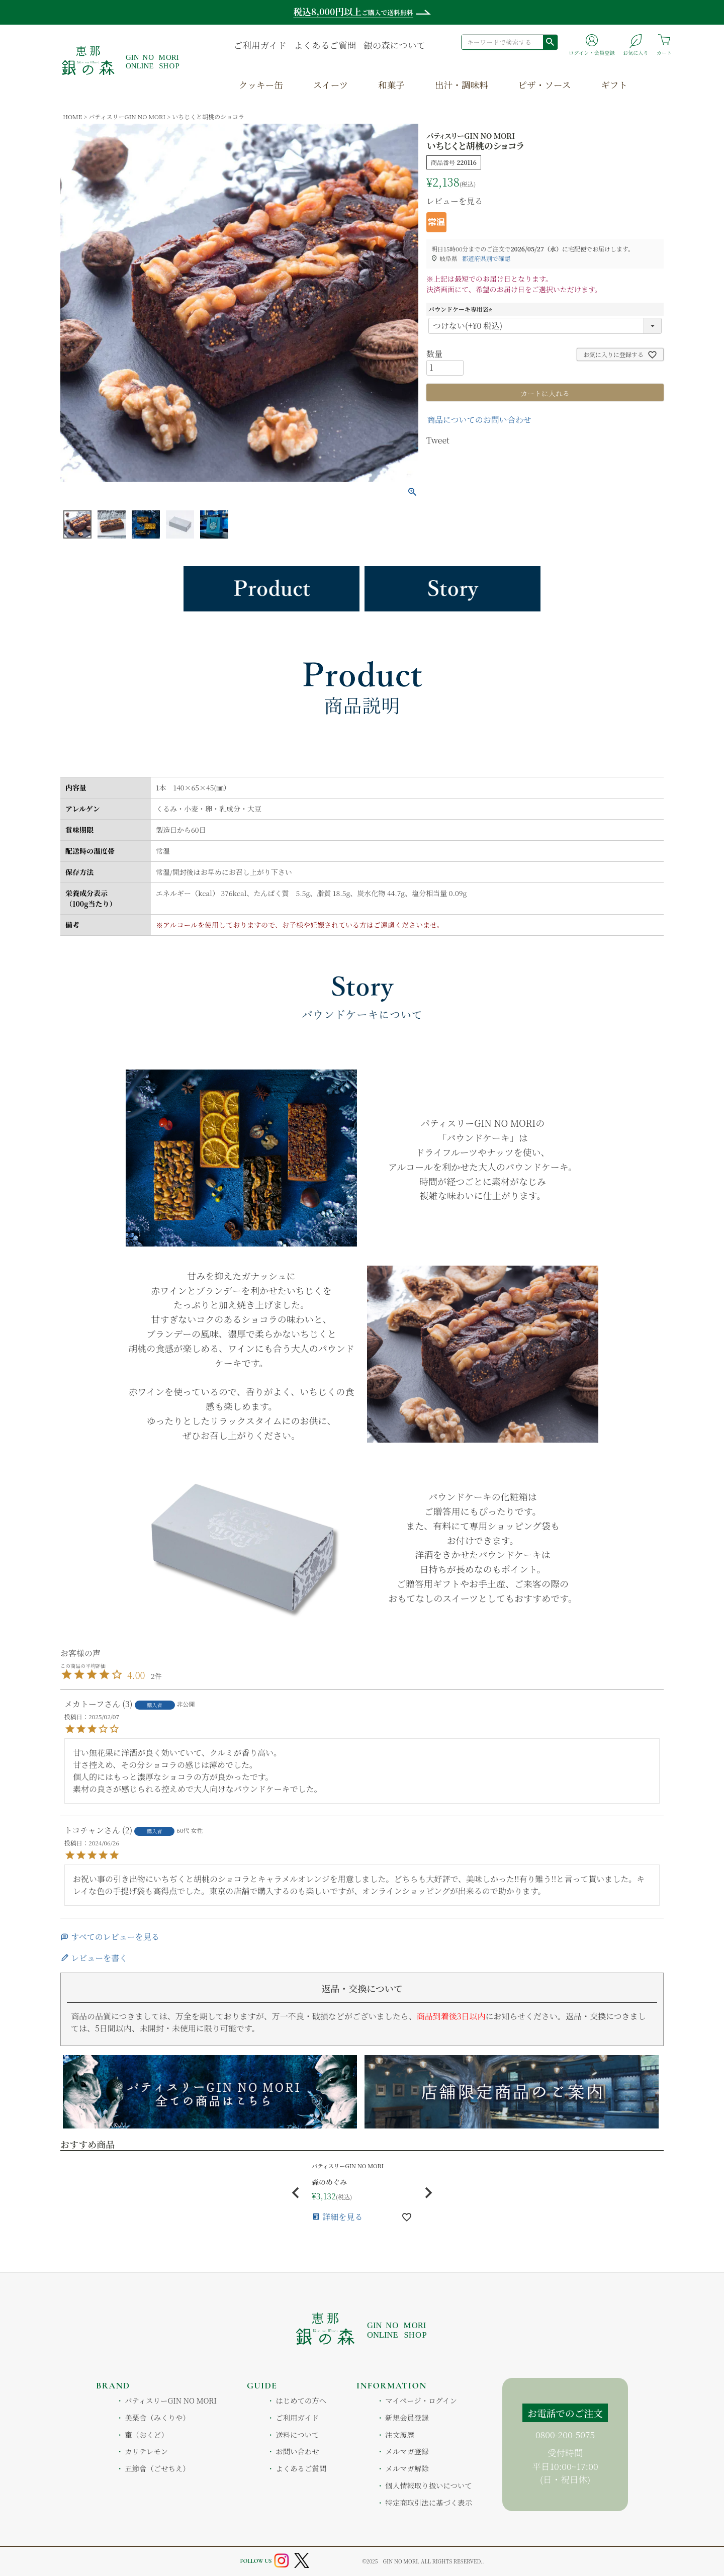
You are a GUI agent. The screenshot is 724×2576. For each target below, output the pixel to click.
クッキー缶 (261, 84)
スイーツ (330, 84)
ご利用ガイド (260, 45)
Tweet (437, 440)
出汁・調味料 (461, 84)
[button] (296, 2193)
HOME (72, 116)
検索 (550, 41)
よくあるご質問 (325, 45)
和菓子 (391, 84)
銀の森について (394, 45)
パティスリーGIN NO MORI (127, 116)
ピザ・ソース (544, 84)
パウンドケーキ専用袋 (461, 309)
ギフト (614, 84)
